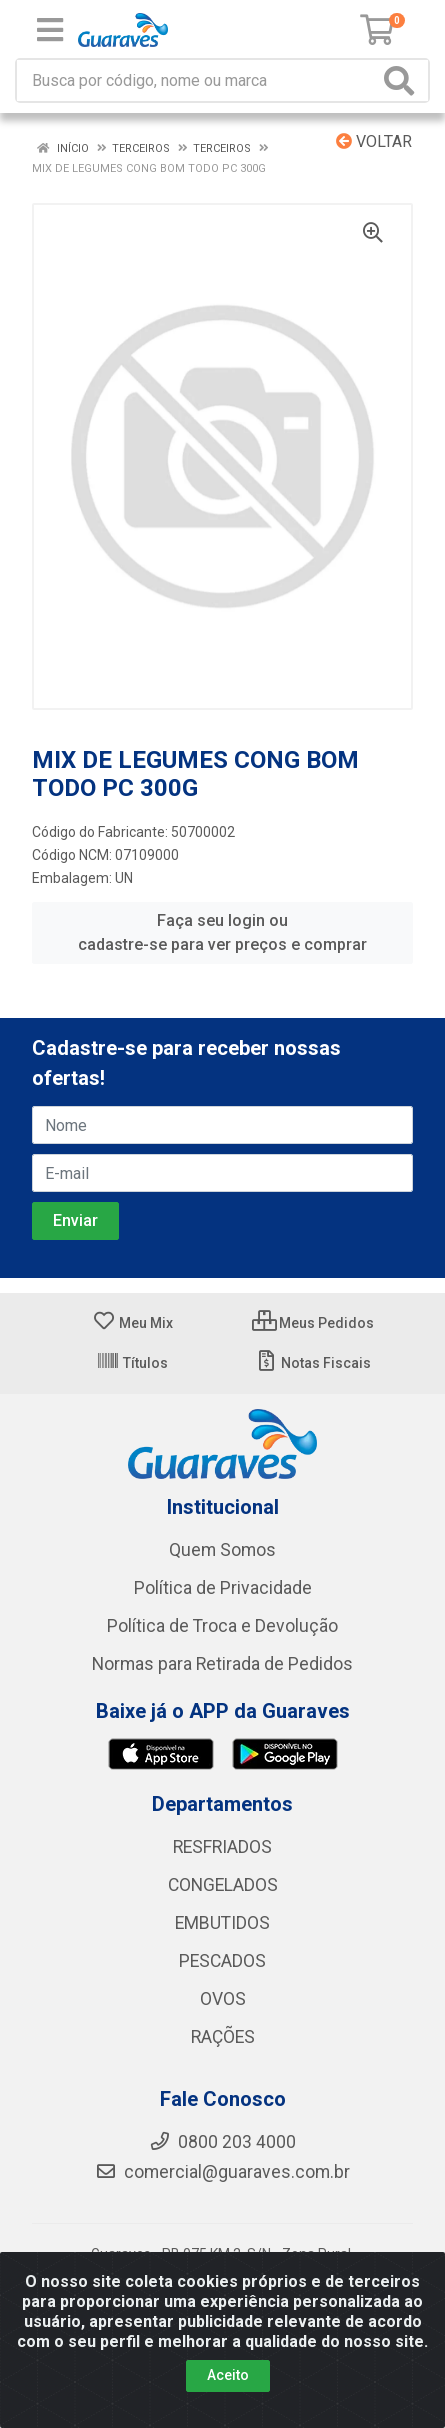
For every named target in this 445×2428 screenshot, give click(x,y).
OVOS (223, 1999)
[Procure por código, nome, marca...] (197, 80)
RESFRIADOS (222, 1847)
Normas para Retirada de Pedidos (222, 1664)
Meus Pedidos (313, 1323)
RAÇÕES (223, 2037)
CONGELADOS (223, 1885)
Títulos (132, 1363)
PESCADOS (222, 1961)
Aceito (228, 2394)
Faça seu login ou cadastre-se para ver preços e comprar (222, 932)
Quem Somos (222, 1550)
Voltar (374, 141)
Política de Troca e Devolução (222, 1626)
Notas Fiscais (312, 1363)
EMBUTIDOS (222, 1923)
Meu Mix (132, 1323)
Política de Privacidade (223, 1588)
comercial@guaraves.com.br (222, 2172)
